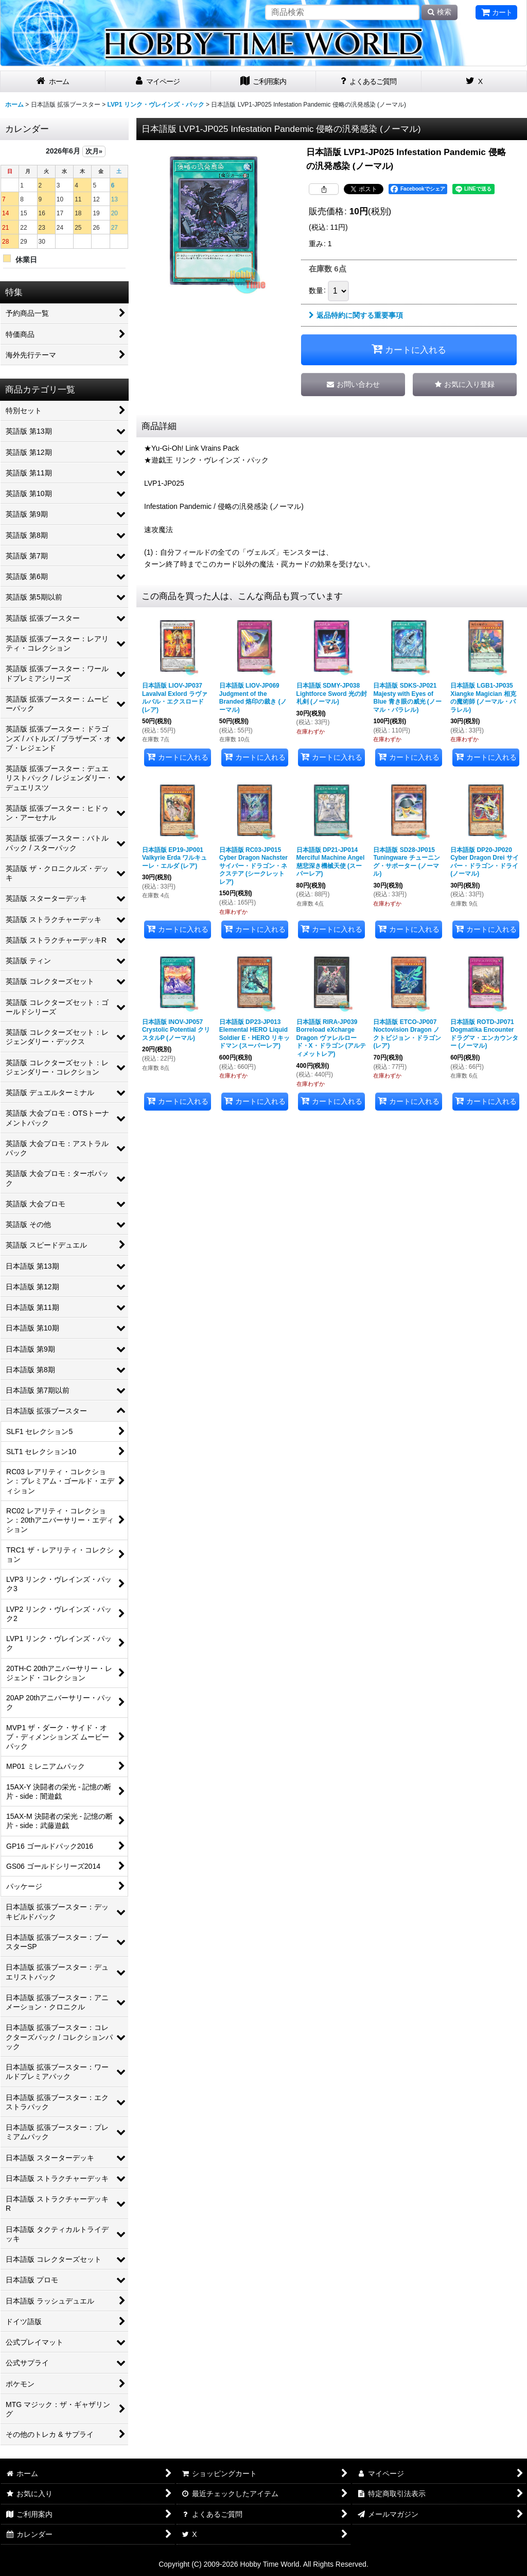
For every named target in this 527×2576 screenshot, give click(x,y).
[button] (465, 384)
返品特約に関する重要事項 (356, 315)
